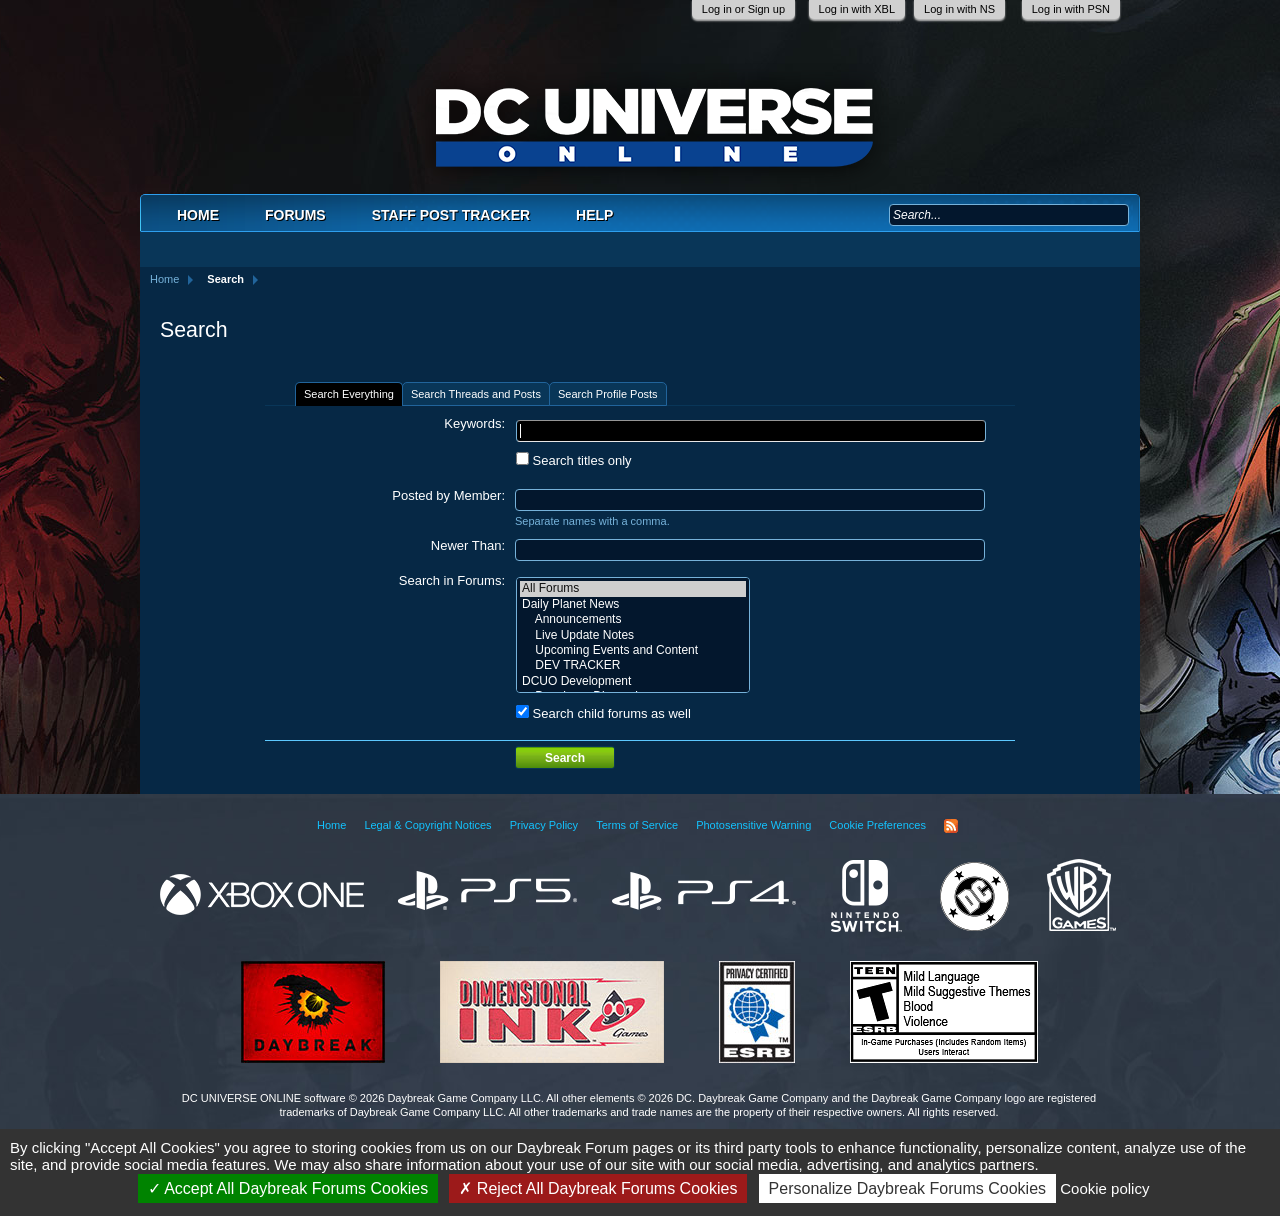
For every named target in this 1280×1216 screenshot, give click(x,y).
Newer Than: (468, 545)
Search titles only (574, 460)
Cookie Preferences (877, 825)
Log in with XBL (857, 9)
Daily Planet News (633, 604)
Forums (295, 215)
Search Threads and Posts (476, 394)
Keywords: (474, 423)
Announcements (633, 619)
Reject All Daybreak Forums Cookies (598, 1188)
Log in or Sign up (743, 9)
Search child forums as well (603, 713)
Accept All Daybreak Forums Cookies (288, 1188)
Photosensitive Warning (753, 825)
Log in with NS (959, 9)
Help (594, 215)
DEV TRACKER (633, 665)
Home (198, 215)
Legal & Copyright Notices (427, 825)
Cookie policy (1104, 1188)
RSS (951, 826)
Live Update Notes (633, 635)
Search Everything (349, 394)
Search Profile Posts (608, 394)
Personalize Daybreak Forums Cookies (907, 1188)
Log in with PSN (1071, 9)
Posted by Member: (448, 495)
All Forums (633, 588)
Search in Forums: (452, 580)
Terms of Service (637, 825)
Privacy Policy (544, 825)
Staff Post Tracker (451, 215)
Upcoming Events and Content (633, 650)
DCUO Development (633, 681)
